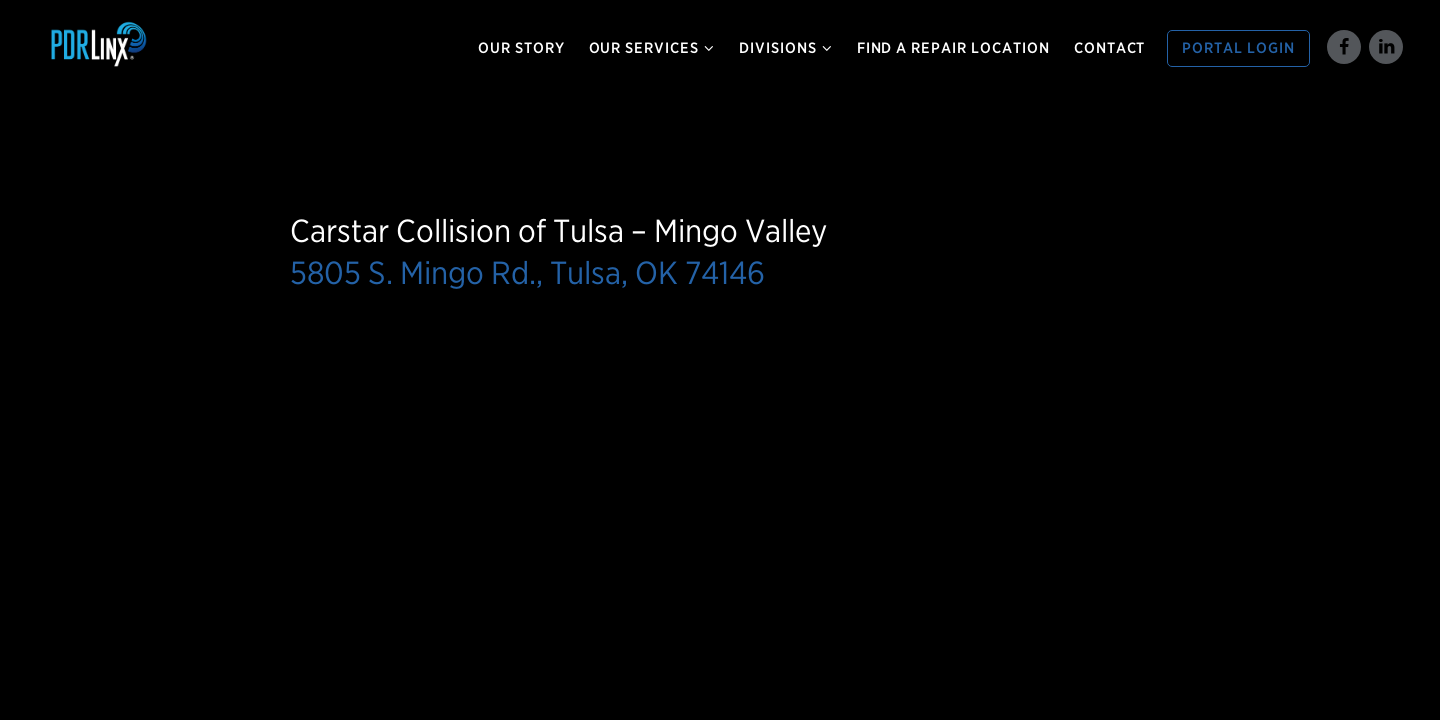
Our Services (652, 48)
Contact (1110, 48)
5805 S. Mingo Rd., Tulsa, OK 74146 (527, 272)
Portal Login (1238, 48)
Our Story (521, 48)
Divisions (786, 48)
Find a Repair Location (953, 48)
